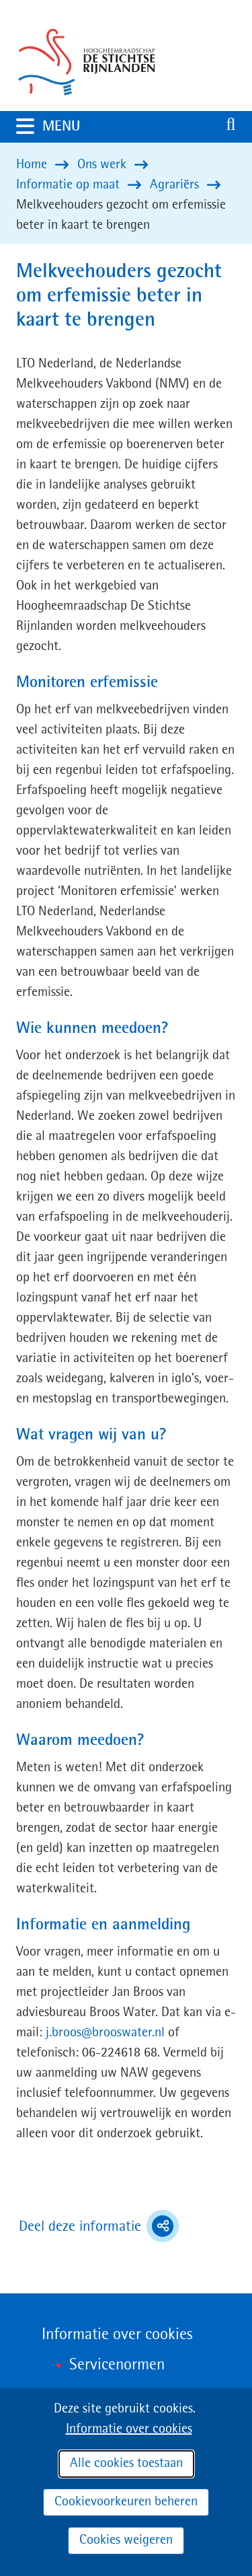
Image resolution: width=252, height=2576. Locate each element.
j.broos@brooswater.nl (105, 2033)
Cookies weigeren (126, 2540)
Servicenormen (117, 2365)
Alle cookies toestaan (126, 2463)
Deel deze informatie (99, 2226)
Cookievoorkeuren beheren (126, 2502)
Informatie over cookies (129, 2429)
